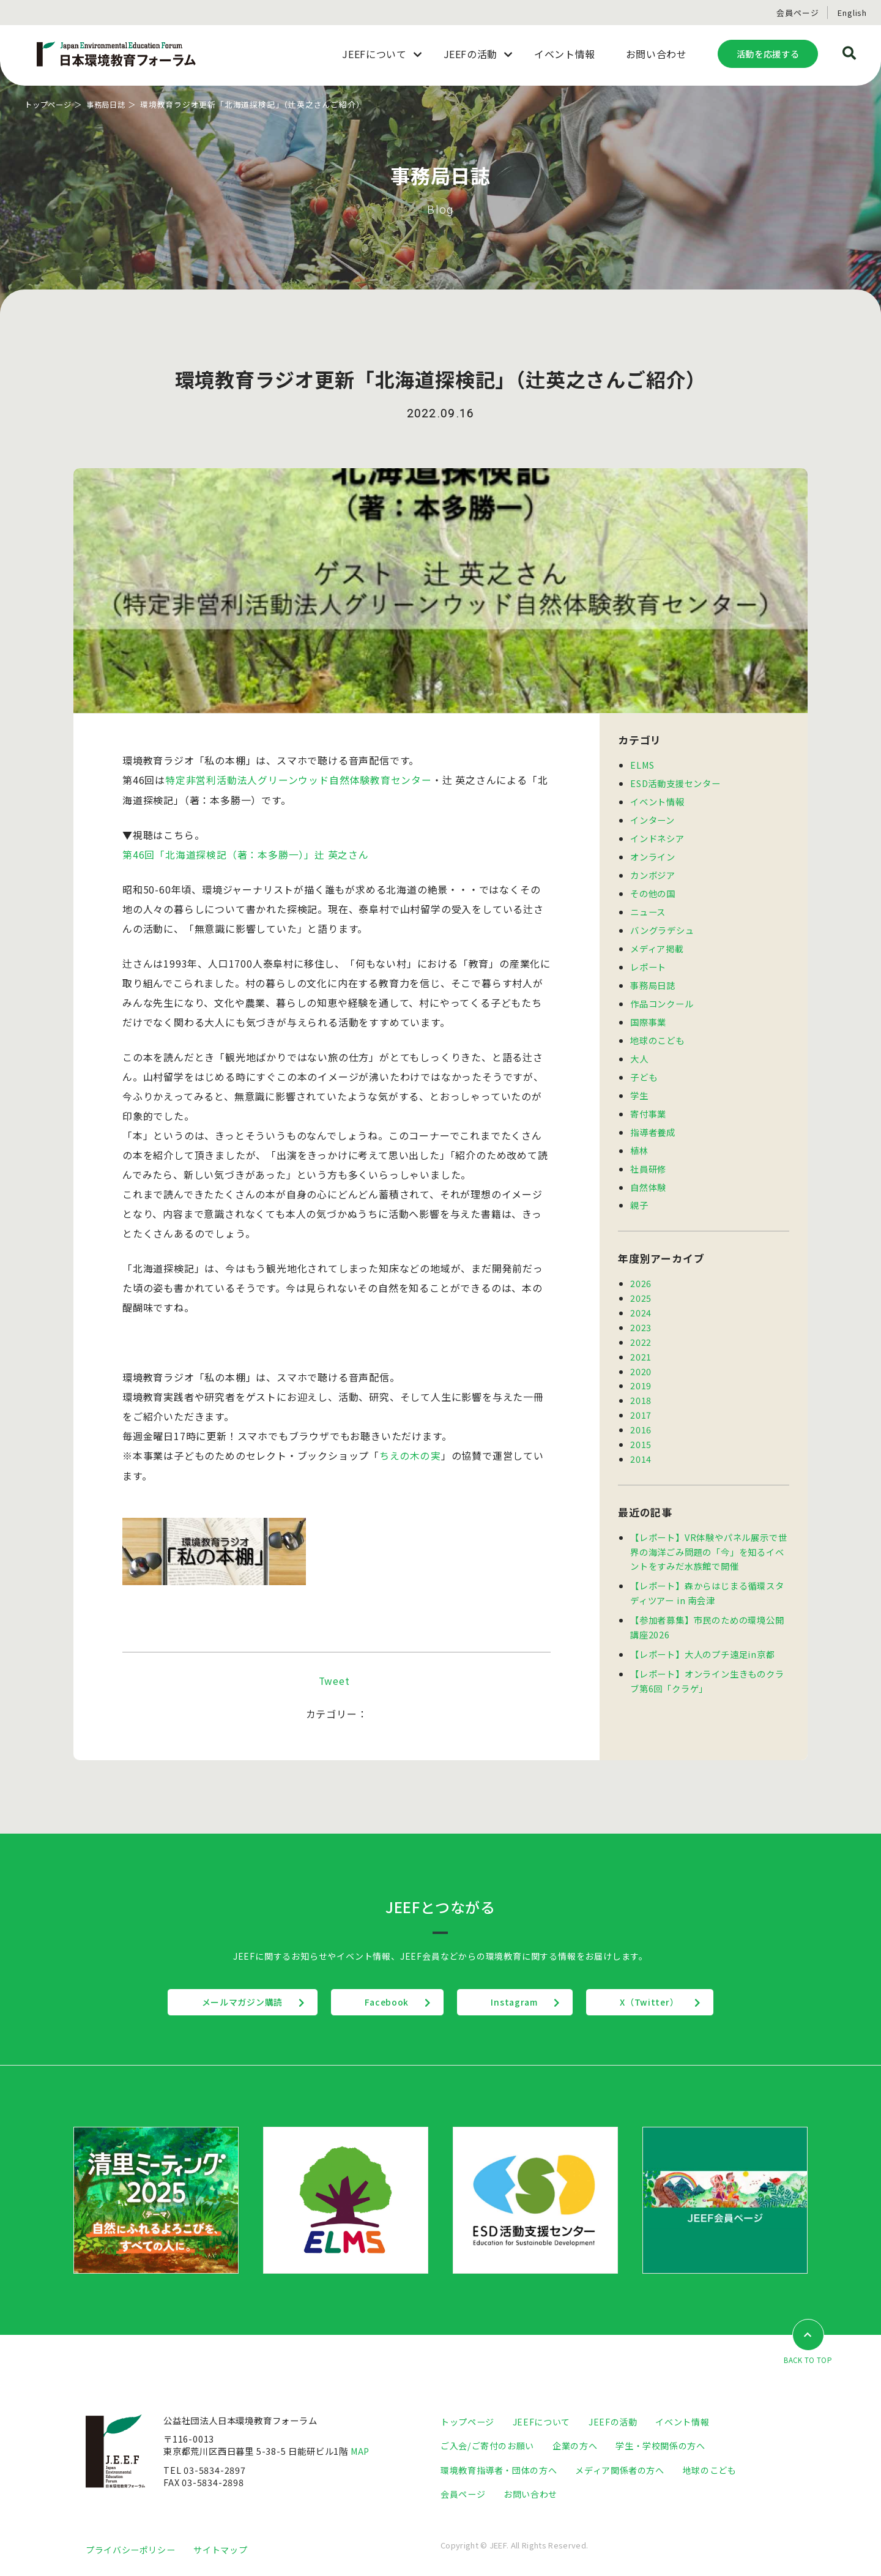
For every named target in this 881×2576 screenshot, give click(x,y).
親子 (639, 1191)
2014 (641, 1438)
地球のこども (657, 1031)
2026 (641, 1269)
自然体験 (648, 1173)
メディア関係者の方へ (619, 2469)
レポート (648, 960)
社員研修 (648, 1155)
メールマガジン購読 (234, 2002)
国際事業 (648, 1013)
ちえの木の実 (410, 1454)
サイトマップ (220, 2548)
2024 (641, 1297)
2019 (641, 1367)
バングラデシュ (662, 925)
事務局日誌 (111, 104)
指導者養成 (652, 1120)
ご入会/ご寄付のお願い (487, 2446)
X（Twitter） (657, 2002)
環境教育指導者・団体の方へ (499, 2469)
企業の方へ (574, 2446)
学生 (639, 1084)
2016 (641, 1409)
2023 (641, 1311)
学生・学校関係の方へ (660, 2446)
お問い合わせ (530, 2493)
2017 (641, 1395)
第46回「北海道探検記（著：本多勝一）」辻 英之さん (245, 853)
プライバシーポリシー (130, 2548)
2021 (641, 1339)
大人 (639, 1049)
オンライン (652, 853)
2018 (641, 1381)
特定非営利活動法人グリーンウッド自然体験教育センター (298, 779)
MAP (361, 2451)
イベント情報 (657, 800)
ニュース (648, 907)
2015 (641, 1423)
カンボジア (652, 871)
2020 (641, 1353)
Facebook (384, 2002)
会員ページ (797, 12)
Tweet (334, 1681)
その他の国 (652, 889)
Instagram (517, 2002)
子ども (643, 1067)
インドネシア (657, 835)
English (852, 12)
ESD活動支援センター (675, 782)
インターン (652, 818)
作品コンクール (662, 996)
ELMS (642, 764)
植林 (639, 1138)
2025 (641, 1283)
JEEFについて (541, 2422)
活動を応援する (768, 53)
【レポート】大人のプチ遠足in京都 (702, 1628)
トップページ (49, 104)
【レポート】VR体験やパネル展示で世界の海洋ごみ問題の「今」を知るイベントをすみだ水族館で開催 (708, 1529)
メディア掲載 (657, 942)
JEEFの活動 (613, 2422)
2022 (641, 1325)
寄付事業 (648, 1102)
